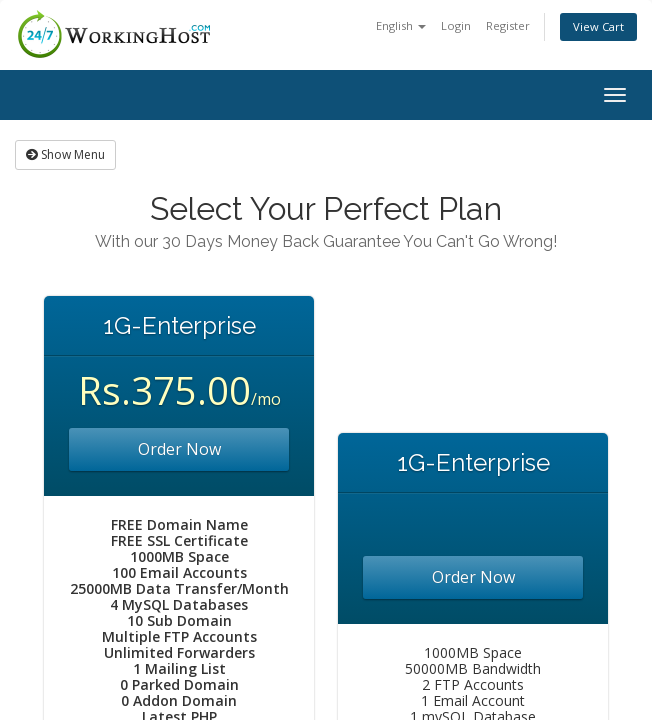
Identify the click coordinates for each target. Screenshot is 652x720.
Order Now (179, 449)
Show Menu (65, 154)
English (401, 25)
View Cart (598, 26)
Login (456, 25)
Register (508, 25)
